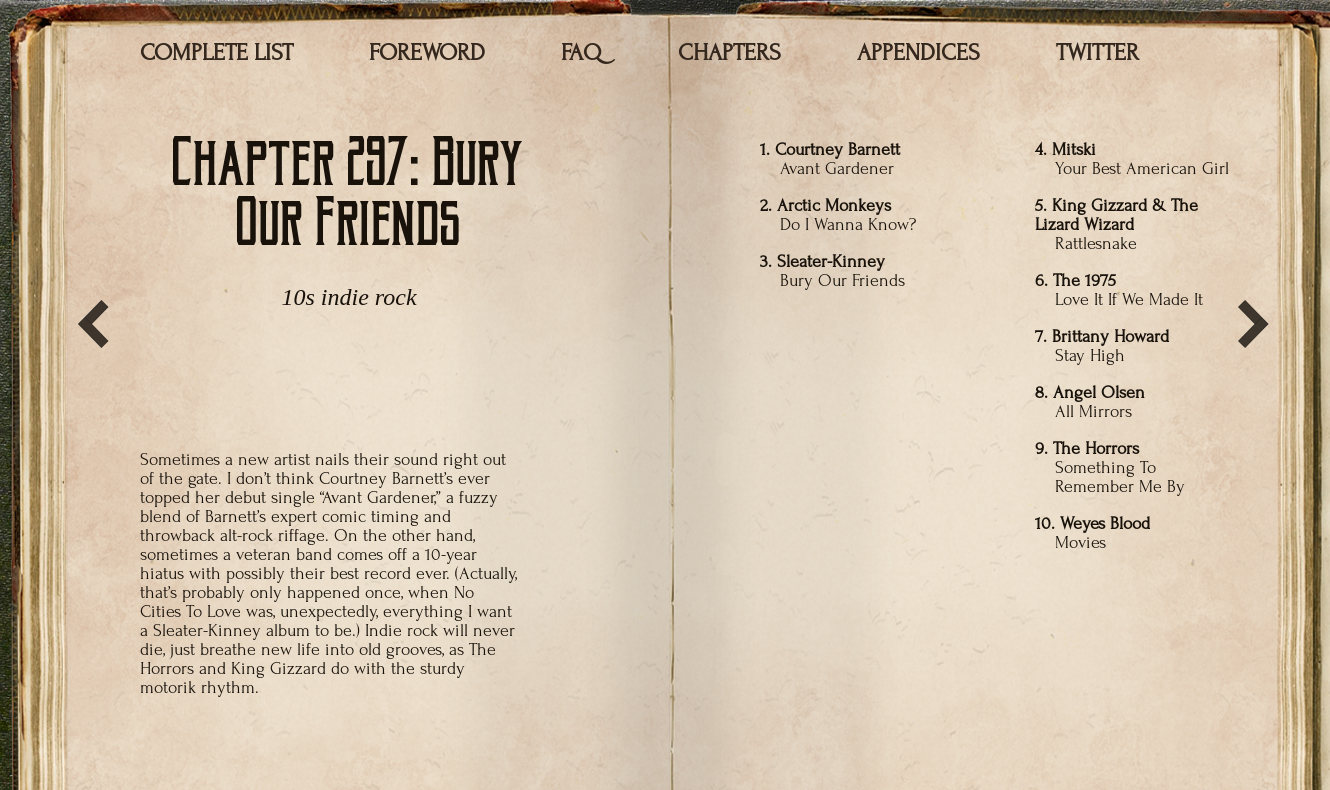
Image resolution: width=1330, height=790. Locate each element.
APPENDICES (918, 52)
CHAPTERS (729, 52)
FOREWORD (427, 52)
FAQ (581, 52)
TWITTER (1097, 52)
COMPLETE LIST (216, 52)
